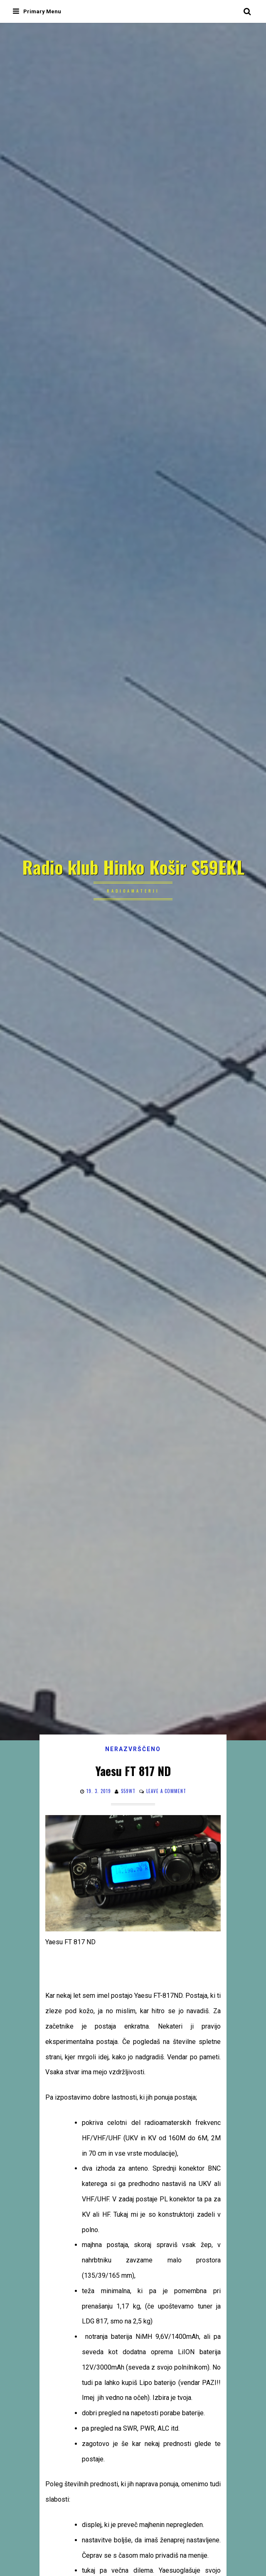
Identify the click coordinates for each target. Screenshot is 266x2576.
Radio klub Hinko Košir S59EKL (133, 867)
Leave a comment (166, 1791)
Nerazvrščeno (133, 1749)
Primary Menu (37, 11)
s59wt (128, 1791)
